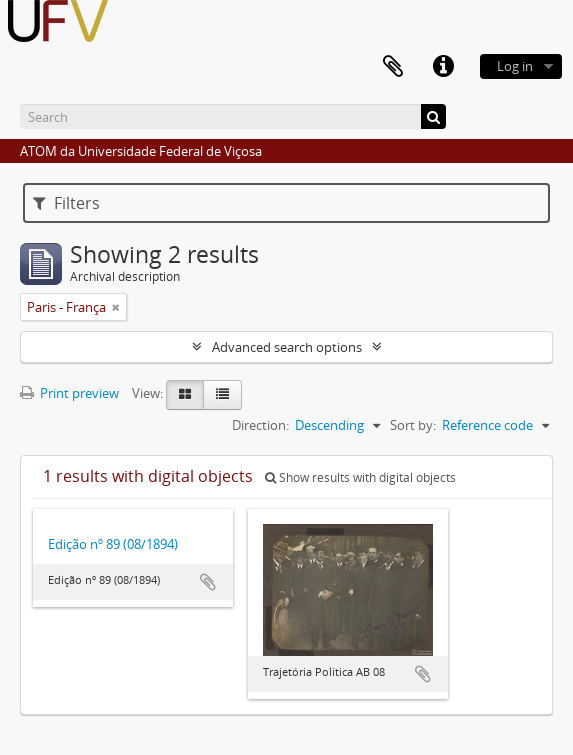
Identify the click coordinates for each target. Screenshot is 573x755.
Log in (515, 66)
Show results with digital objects (360, 477)
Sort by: (413, 425)
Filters (66, 203)
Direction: (260, 425)
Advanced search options (287, 347)
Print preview (69, 393)
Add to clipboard (208, 582)
